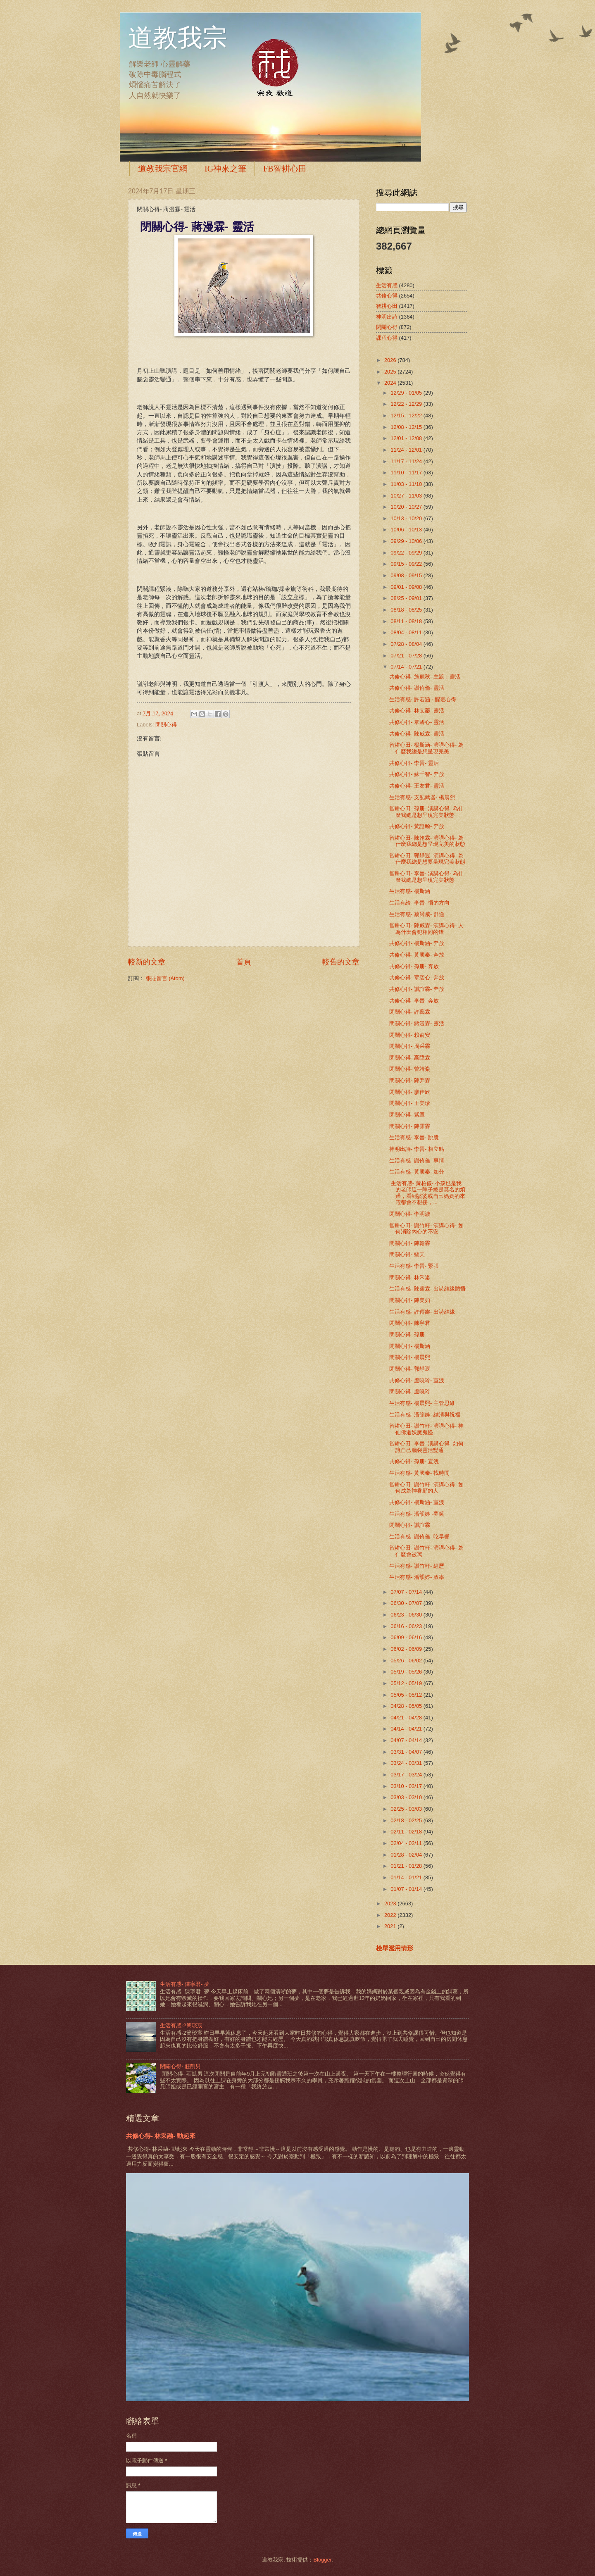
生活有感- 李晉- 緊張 (414, 1266)
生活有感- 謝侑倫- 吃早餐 (419, 1536)
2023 (390, 1903)
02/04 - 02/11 (406, 1843)
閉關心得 (166, 724)
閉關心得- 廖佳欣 (409, 1092)
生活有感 (386, 285)
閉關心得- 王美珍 (409, 1103)
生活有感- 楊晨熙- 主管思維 (422, 1403)
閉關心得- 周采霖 (409, 1046)
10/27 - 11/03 (406, 496)
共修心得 (386, 296)
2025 (390, 372)
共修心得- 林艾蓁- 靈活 (416, 710)
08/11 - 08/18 (406, 621)
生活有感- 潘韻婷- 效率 (416, 1577)
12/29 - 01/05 (406, 393)
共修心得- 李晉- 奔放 (414, 1001)
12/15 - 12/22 (406, 415)
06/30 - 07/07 (406, 1603)
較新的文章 (146, 962)
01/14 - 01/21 (406, 1877)
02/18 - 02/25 (406, 1820)
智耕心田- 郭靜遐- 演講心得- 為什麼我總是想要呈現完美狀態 (427, 858)
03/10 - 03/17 (406, 1786)
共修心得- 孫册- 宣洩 (414, 1461)
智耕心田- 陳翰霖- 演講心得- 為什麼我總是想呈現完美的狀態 (427, 841)
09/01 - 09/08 (406, 587)
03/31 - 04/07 (406, 1752)
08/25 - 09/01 (406, 598)
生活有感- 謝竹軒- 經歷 (416, 1566)
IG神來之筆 (225, 168)
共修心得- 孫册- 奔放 (414, 966)
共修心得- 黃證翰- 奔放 (416, 826)
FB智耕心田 (284, 168)
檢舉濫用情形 (394, 1948)
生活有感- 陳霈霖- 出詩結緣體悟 (427, 1289)
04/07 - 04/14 (406, 1740)
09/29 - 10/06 (406, 541)
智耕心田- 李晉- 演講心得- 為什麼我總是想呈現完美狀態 (426, 876)
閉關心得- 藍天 (407, 1254)
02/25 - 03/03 (406, 1809)
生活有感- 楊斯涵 (409, 891)
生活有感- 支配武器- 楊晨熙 (422, 797)
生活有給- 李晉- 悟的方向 (419, 903)
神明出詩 (386, 317)
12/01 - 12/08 (406, 438)
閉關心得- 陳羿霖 (409, 1080)
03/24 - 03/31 (406, 1763)
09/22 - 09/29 (406, 553)
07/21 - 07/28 (406, 655)
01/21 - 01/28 (406, 1866)
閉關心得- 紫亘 (407, 1115)
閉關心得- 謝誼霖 (409, 1525)
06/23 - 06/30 (406, 1615)
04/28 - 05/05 (406, 1706)
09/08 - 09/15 (406, 575)
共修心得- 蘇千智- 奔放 (416, 774)
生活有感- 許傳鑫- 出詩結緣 (422, 1312)
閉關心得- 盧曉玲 (409, 1391)
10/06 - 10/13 (406, 529)
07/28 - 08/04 (406, 644)
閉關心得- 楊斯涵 (409, 1346)
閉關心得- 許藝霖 (409, 1012)
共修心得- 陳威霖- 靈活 (416, 734)
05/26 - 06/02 (406, 1660)
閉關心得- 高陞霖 (409, 1058)
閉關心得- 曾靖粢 (409, 1069)
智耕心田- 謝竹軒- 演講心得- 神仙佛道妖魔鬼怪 (426, 1429)
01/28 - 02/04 (406, 1855)
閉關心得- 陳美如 (409, 1300)
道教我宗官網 (163, 168)
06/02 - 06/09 (406, 1649)
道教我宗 (177, 38)
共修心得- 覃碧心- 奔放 (416, 977)
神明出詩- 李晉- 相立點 (416, 1149)
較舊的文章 (340, 962)
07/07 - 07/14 (406, 1592)
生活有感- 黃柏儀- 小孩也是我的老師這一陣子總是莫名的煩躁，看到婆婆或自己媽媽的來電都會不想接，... (427, 1192)
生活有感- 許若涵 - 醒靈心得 (422, 699)
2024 (390, 383)
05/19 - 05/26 (406, 1672)
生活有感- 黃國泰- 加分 (416, 1172)
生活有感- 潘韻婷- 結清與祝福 (424, 1415)
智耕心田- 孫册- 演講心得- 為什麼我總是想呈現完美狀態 (426, 811)
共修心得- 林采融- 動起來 (160, 2135)
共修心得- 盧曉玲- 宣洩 (416, 1380)
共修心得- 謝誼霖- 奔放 (416, 989)
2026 (390, 360)
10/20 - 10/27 (406, 507)
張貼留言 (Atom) (165, 978)
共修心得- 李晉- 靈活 (414, 763)
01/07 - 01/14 (406, 1889)
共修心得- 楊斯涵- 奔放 (416, 943)
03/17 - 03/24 (406, 1774)
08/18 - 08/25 (406, 610)
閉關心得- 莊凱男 (180, 2066)
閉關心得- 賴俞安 (409, 1035)
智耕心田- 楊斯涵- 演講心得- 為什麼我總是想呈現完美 (426, 748)
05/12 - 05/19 (406, 1683)
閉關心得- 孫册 (407, 1334)
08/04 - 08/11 (406, 632)
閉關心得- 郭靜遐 (409, 1369)
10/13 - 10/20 (406, 518)
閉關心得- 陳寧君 (409, 1323)
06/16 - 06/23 (406, 1626)
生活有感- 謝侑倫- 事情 (416, 1160)
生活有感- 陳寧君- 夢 (184, 1984)
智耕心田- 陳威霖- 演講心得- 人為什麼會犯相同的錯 (426, 928)
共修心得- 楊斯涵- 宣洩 (416, 1502)
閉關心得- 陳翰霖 (409, 1243)
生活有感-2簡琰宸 (181, 2025)
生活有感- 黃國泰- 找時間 (419, 1473)
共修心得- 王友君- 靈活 (416, 786)
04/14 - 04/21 (406, 1729)
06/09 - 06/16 (406, 1637)
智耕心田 (386, 306)
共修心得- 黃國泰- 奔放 (416, 955)
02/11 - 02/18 (406, 1831)
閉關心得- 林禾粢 (409, 1277)
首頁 (243, 962)
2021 (390, 1926)
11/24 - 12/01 (406, 450)
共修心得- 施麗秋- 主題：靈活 (424, 677)
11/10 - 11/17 (406, 472)
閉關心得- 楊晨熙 (409, 1357)
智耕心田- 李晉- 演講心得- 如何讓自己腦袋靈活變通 (426, 1446)
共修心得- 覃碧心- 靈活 (416, 722)
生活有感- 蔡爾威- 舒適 (416, 914)
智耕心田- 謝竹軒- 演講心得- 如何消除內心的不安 (426, 1228)
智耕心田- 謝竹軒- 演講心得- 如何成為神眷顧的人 (426, 1487)
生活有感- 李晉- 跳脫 (414, 1137)
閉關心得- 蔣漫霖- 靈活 (416, 1023)
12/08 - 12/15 (406, 427)
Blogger (322, 2560)
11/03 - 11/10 (406, 484)
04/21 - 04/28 (406, 1717)
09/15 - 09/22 (406, 564)
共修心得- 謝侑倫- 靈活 (416, 688)
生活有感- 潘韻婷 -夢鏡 (416, 1514)
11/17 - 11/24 (406, 461)
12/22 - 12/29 (406, 404)
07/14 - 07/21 (406, 667)
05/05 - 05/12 (406, 1695)
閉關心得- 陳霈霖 (409, 1126)
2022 (390, 1915)
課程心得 (386, 338)
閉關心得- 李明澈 (409, 1214)
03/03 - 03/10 (406, 1797)
